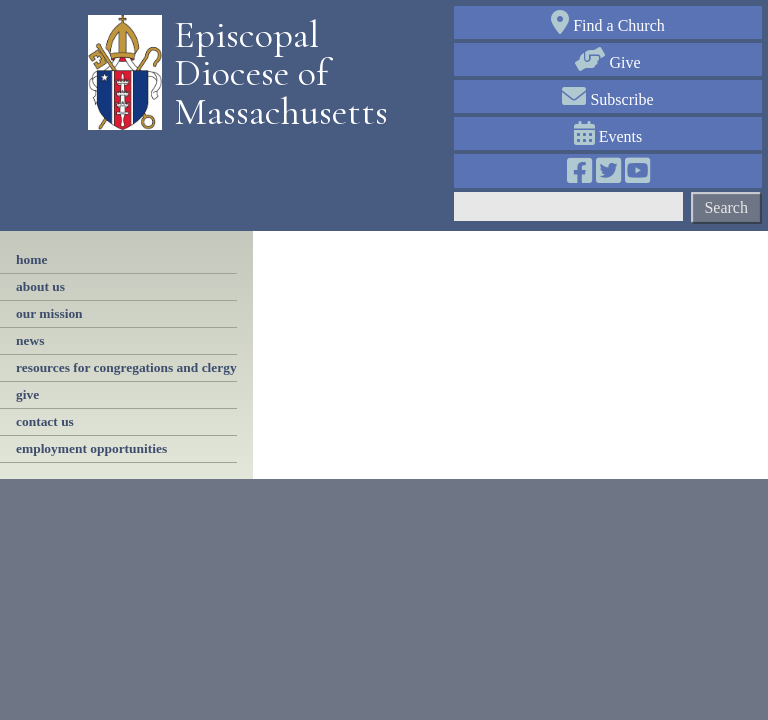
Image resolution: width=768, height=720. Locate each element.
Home (31, 259)
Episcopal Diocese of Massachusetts (274, 73)
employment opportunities (91, 448)
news (30, 340)
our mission (49, 313)
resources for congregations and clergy (126, 367)
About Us (40, 286)
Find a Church (608, 25)
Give (607, 62)
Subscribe (607, 99)
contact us (45, 421)
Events (608, 136)
